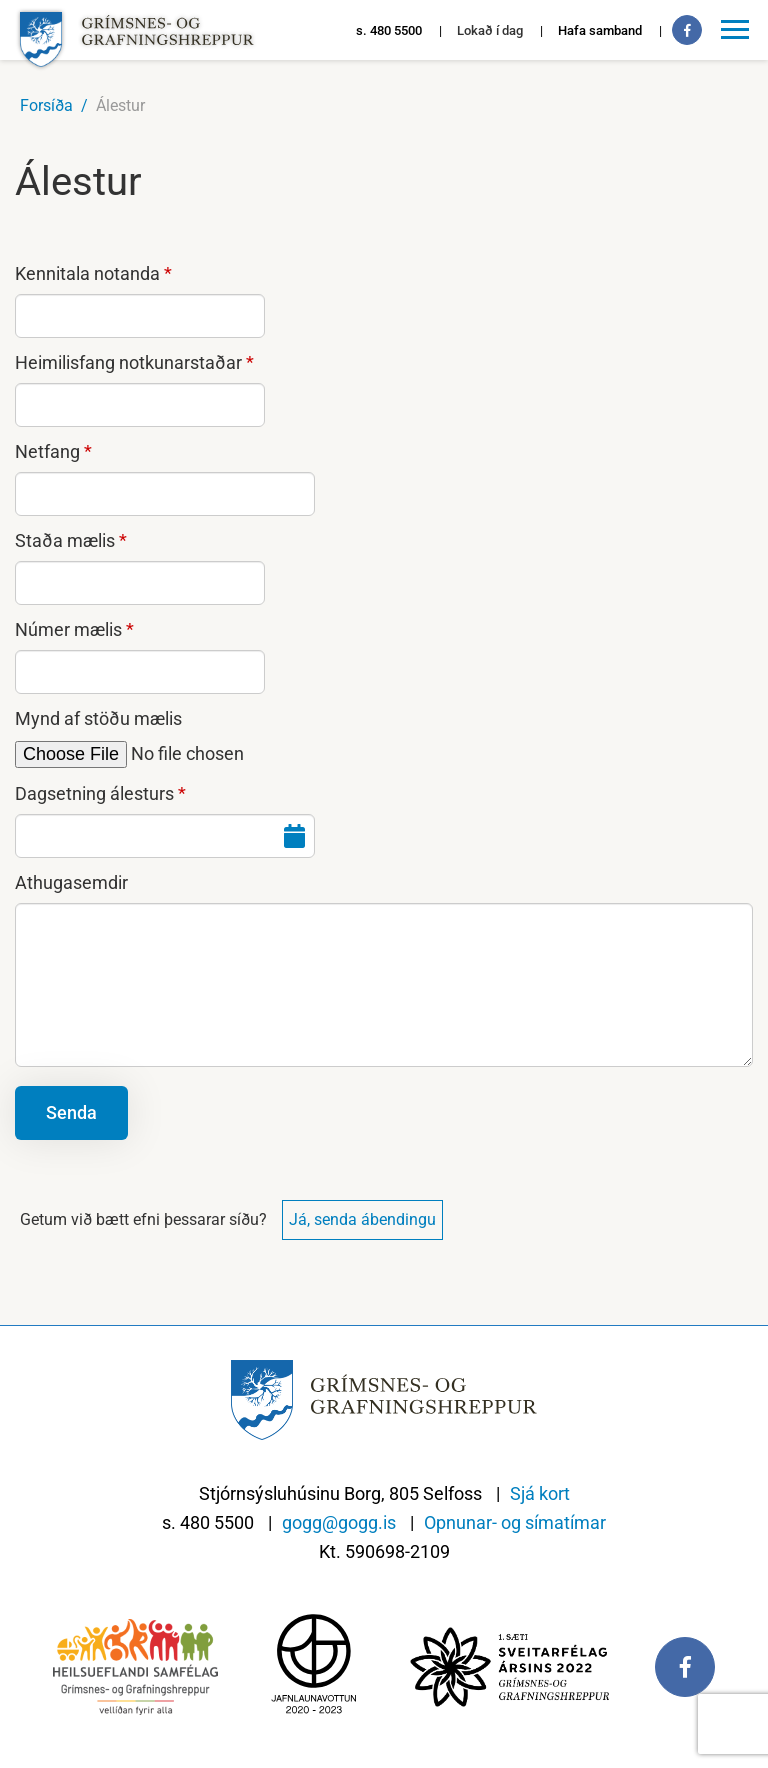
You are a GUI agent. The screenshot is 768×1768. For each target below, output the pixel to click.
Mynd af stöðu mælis (98, 718)
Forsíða (46, 105)
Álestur (120, 105)
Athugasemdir (71, 882)
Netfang (47, 451)
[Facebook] (687, 30)
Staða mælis (65, 540)
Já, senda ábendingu (362, 1219)
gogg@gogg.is (339, 1522)
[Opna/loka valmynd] (738, 30)
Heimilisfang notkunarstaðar (128, 362)
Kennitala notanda (87, 273)
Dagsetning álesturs (94, 793)
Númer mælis (68, 629)
